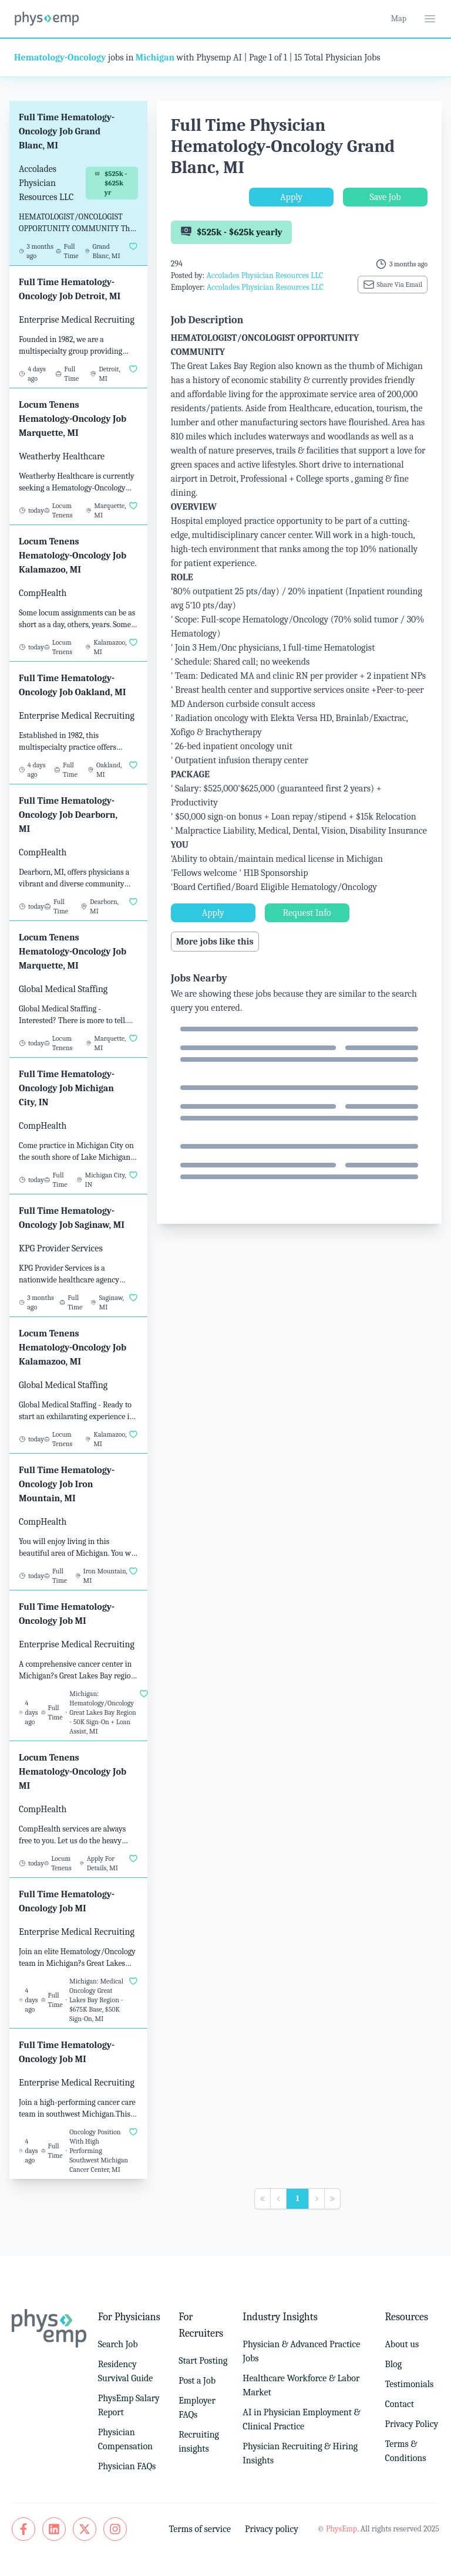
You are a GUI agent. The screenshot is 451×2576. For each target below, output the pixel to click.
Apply (291, 197)
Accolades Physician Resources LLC (264, 275)
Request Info (307, 913)
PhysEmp (341, 2529)
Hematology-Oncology (60, 57)
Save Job (384, 197)
